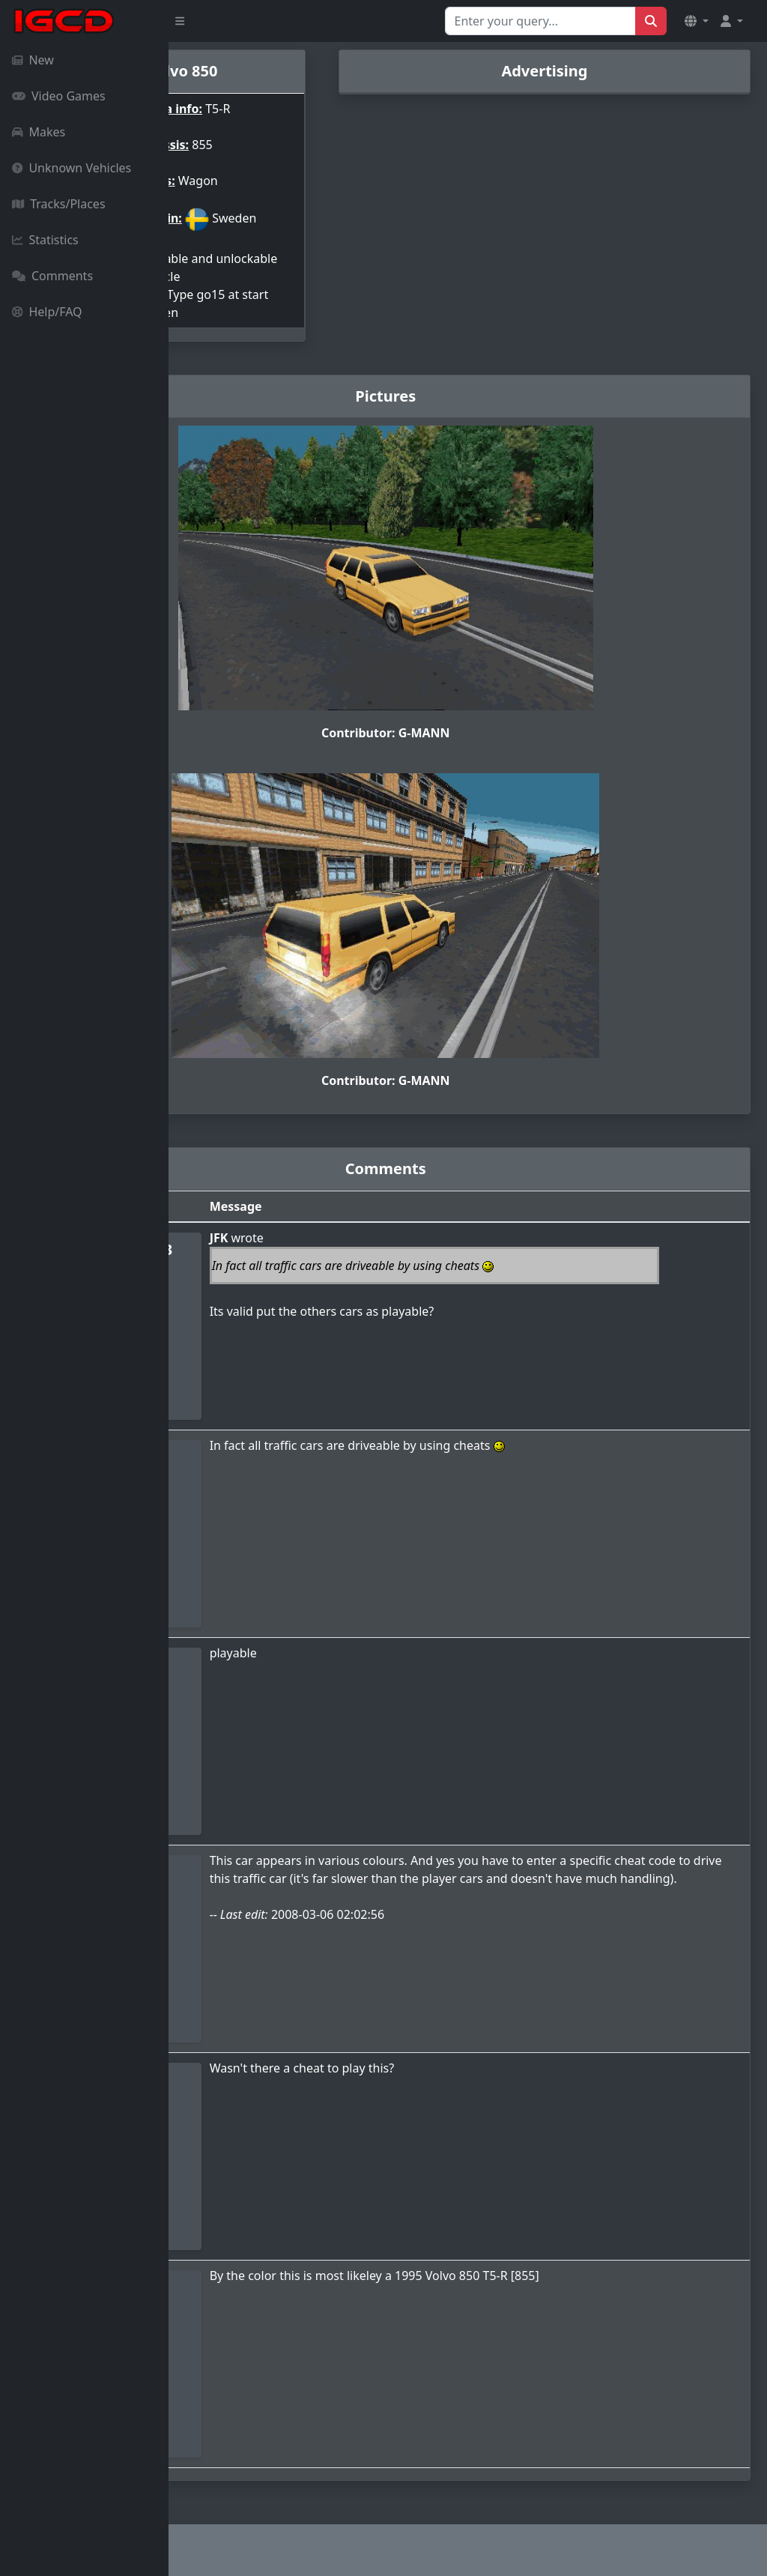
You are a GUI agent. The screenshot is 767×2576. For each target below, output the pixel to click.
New (33, 60)
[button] (697, 21)
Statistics (45, 240)
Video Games (59, 96)
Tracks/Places (59, 204)
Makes (38, 132)
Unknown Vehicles (71, 168)
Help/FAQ (47, 311)
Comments (52, 275)
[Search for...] (540, 21)
